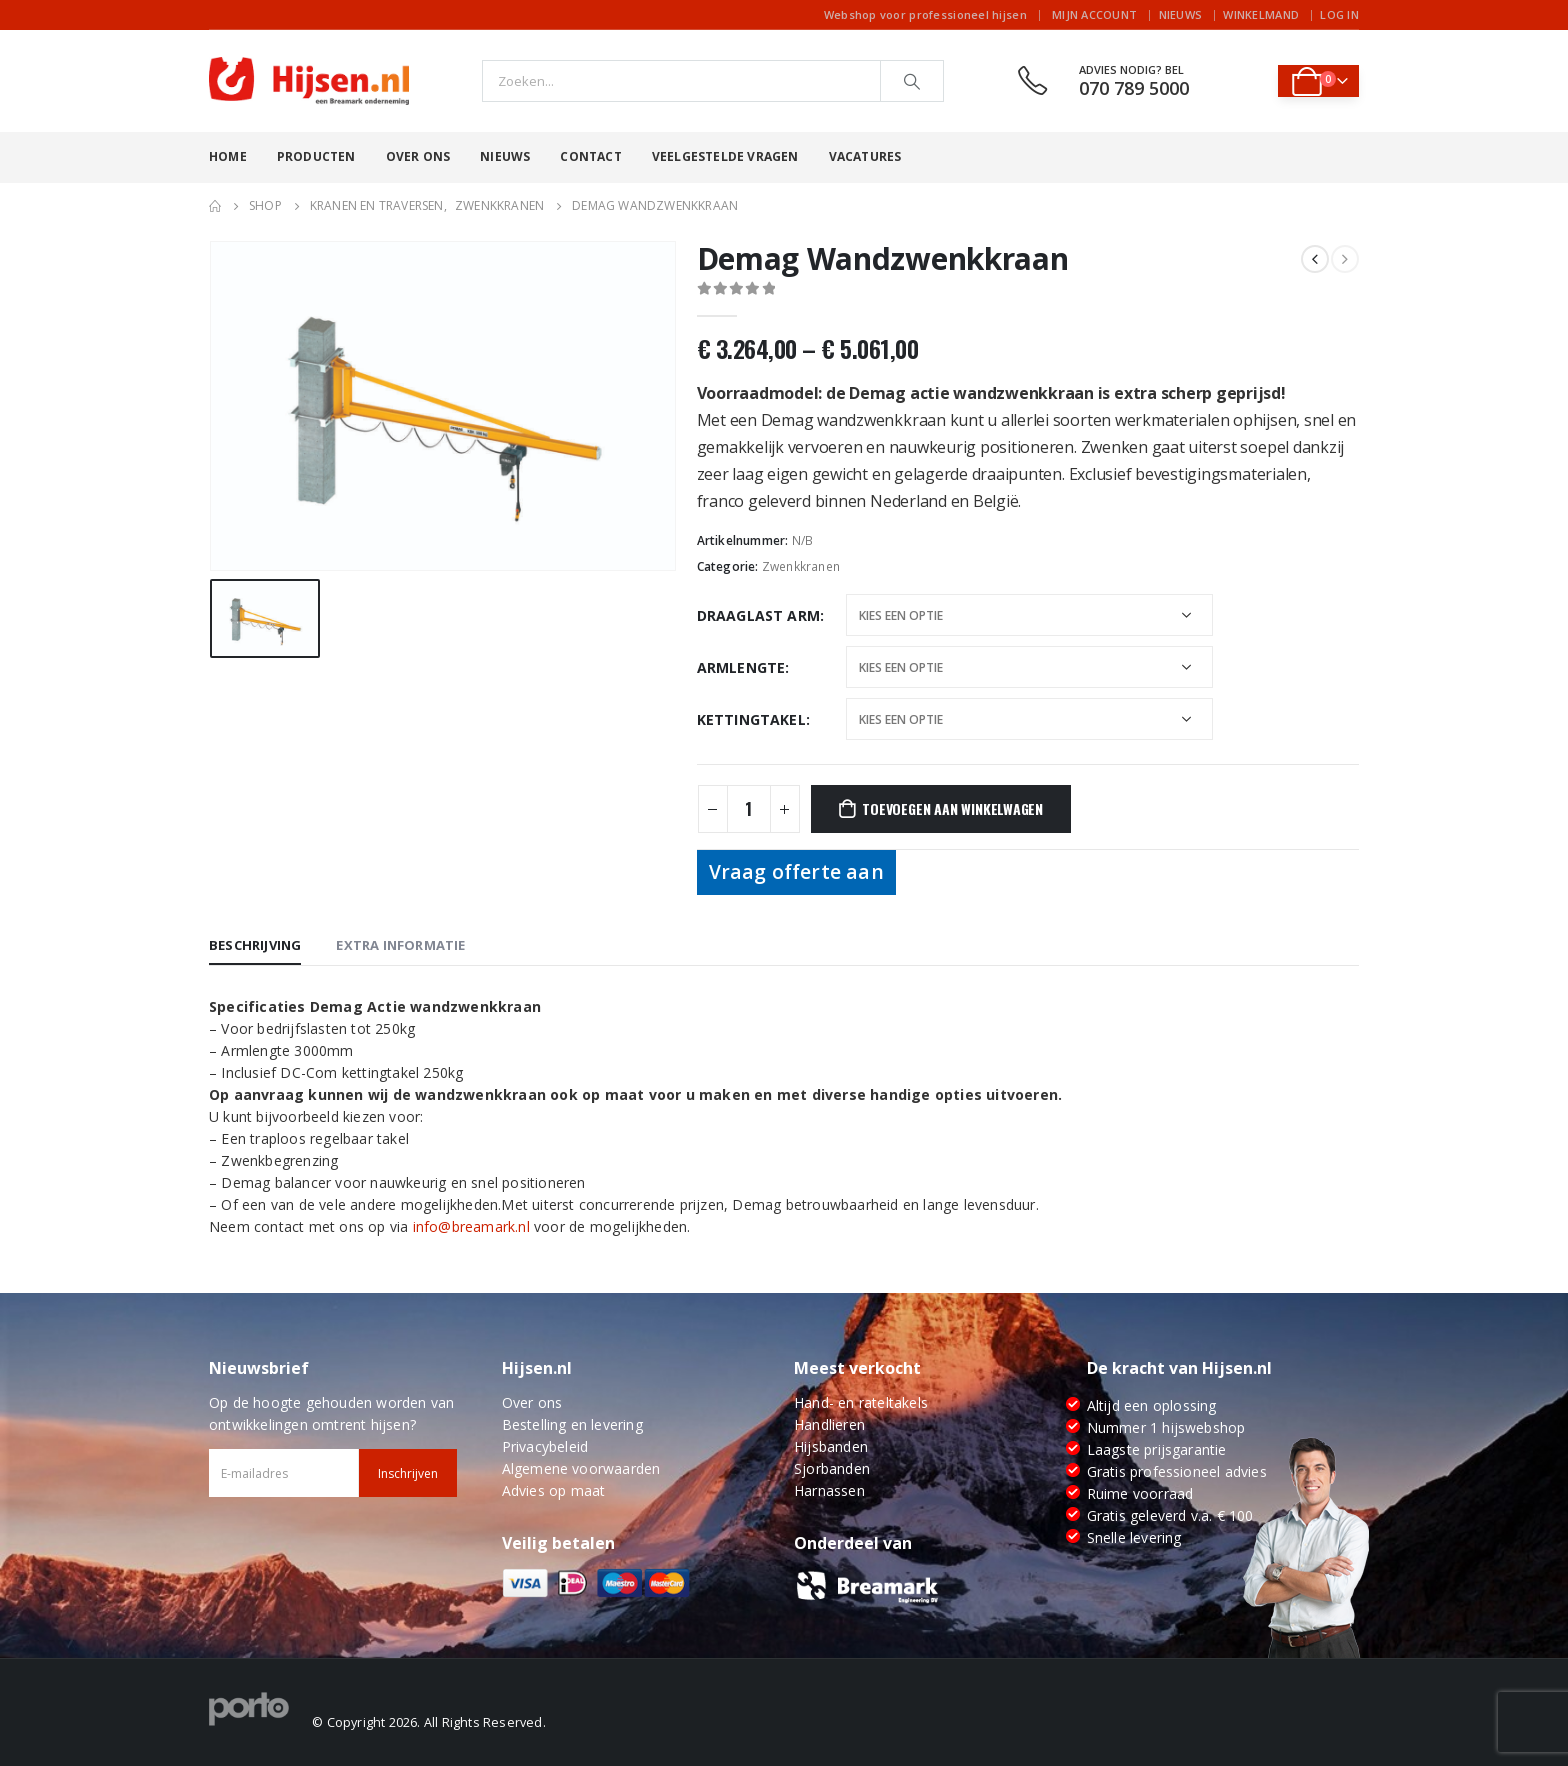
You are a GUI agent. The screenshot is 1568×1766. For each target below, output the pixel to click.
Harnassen (829, 1490)
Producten (316, 156)
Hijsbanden (831, 1446)
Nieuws (1181, 14)
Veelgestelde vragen (725, 156)
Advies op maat (554, 1490)
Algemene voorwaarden (581, 1468)
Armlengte (741, 667)
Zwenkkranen (801, 566)
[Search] (912, 81)
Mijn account (1094, 14)
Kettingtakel (751, 719)
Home (228, 156)
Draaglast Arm (759, 615)
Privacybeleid (545, 1446)
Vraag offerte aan (796, 871)
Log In (1339, 14)
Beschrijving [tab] (255, 945)
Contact (590, 156)
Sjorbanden (832, 1468)
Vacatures (865, 156)
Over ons (418, 156)
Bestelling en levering (572, 1424)
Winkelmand (1261, 14)
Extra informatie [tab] (400, 945)
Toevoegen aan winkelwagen (952, 808)
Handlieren (829, 1424)
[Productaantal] (749, 809)
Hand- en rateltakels (861, 1402)
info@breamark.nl (471, 1226)
